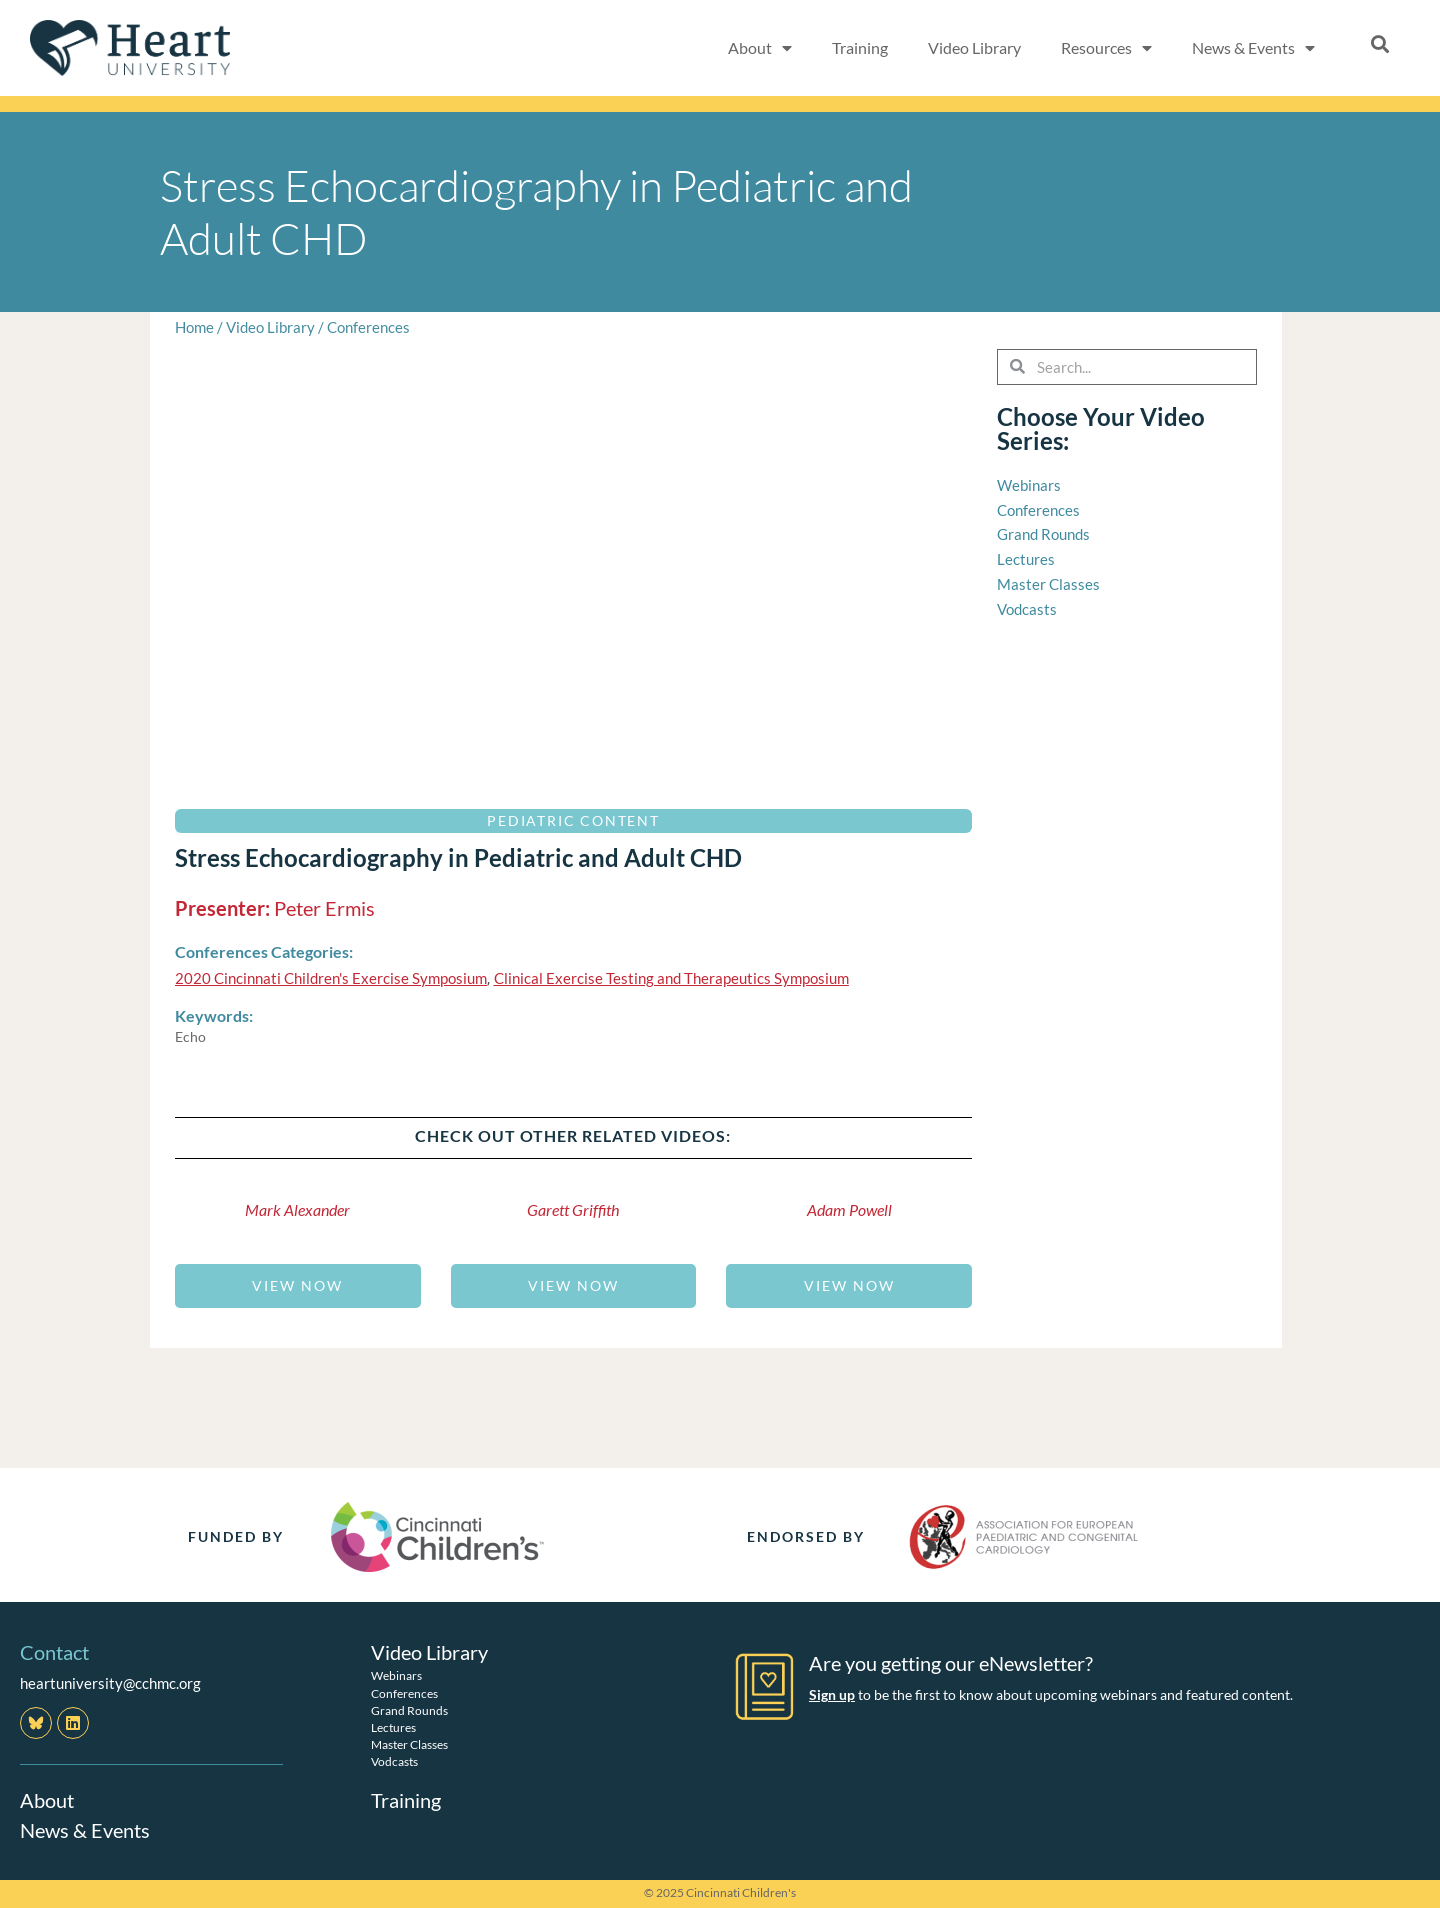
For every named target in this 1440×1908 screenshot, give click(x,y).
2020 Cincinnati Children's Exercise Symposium (331, 978)
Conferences (368, 327)
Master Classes (409, 1744)
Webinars (396, 1675)
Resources (1106, 48)
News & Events (1253, 48)
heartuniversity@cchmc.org (110, 1683)
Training (860, 47)
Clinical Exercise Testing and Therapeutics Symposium (671, 978)
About (760, 48)
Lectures (393, 1727)
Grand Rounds (409, 1710)
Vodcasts (394, 1761)
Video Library (974, 47)
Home (194, 327)
